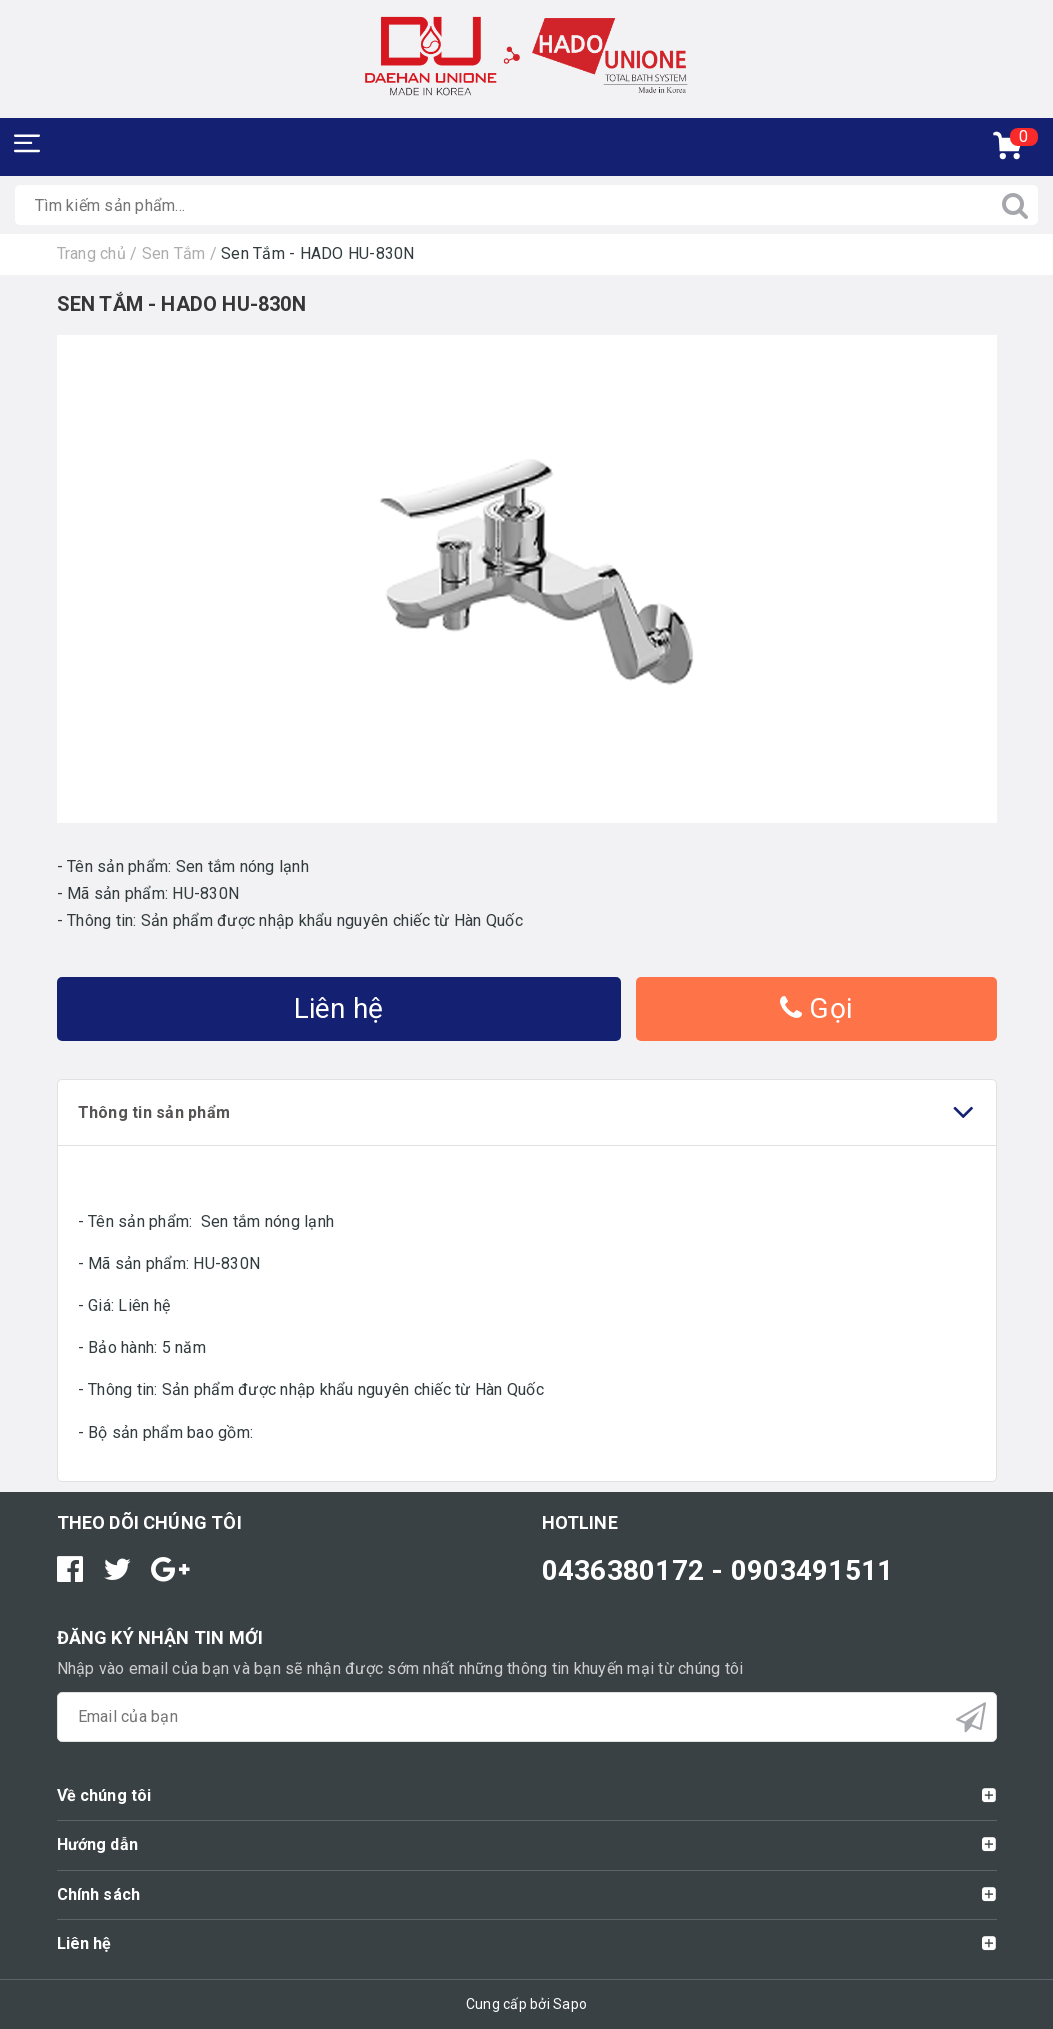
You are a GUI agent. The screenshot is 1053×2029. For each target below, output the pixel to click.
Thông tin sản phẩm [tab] (527, 1112)
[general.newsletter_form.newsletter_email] (527, 1717)
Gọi (816, 1008)
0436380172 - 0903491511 (718, 1570)
